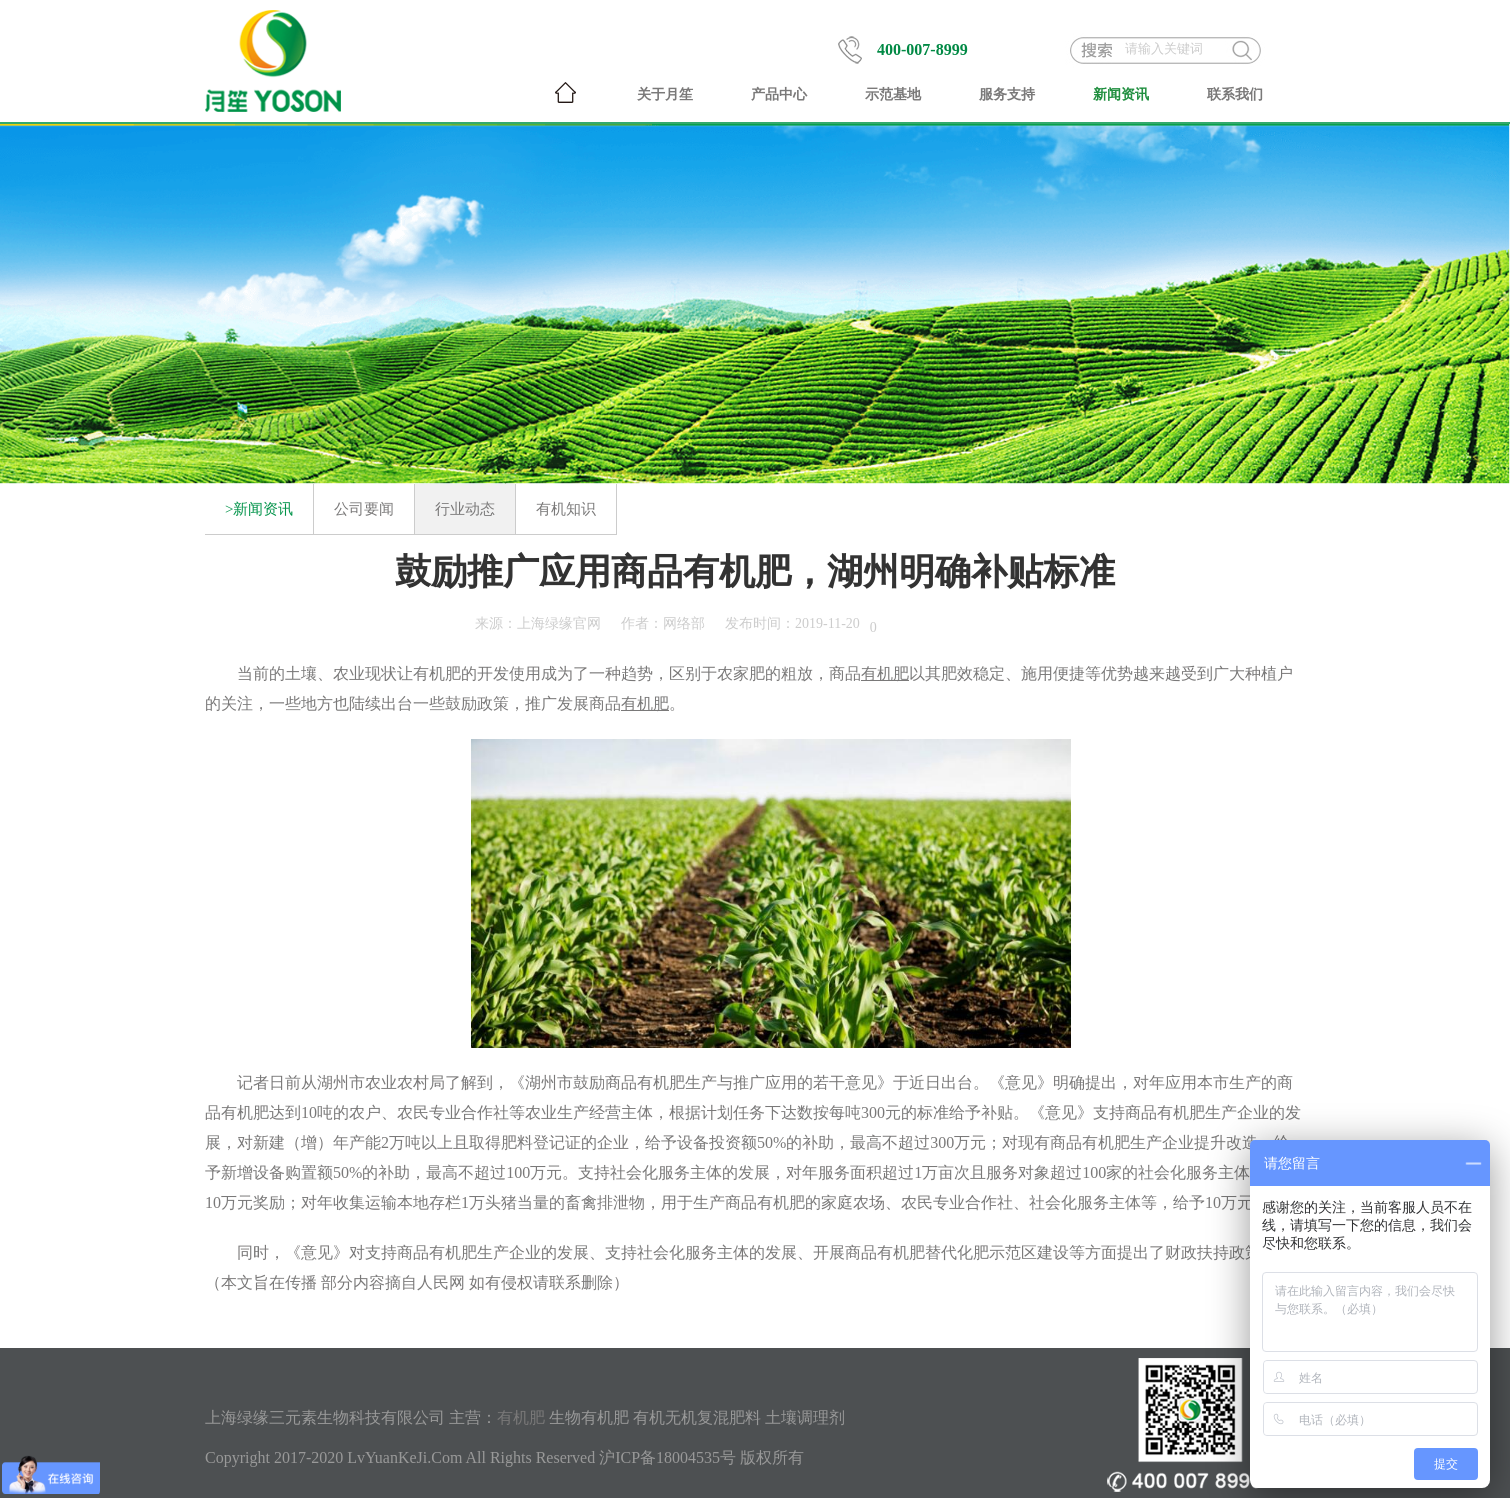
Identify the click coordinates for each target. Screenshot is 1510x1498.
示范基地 (893, 94)
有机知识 (566, 509)
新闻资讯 (1121, 94)
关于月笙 (665, 94)
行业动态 (465, 509)
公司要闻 (364, 509)
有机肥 (437, 673)
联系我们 (1235, 94)
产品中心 (779, 94)
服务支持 (1007, 94)
